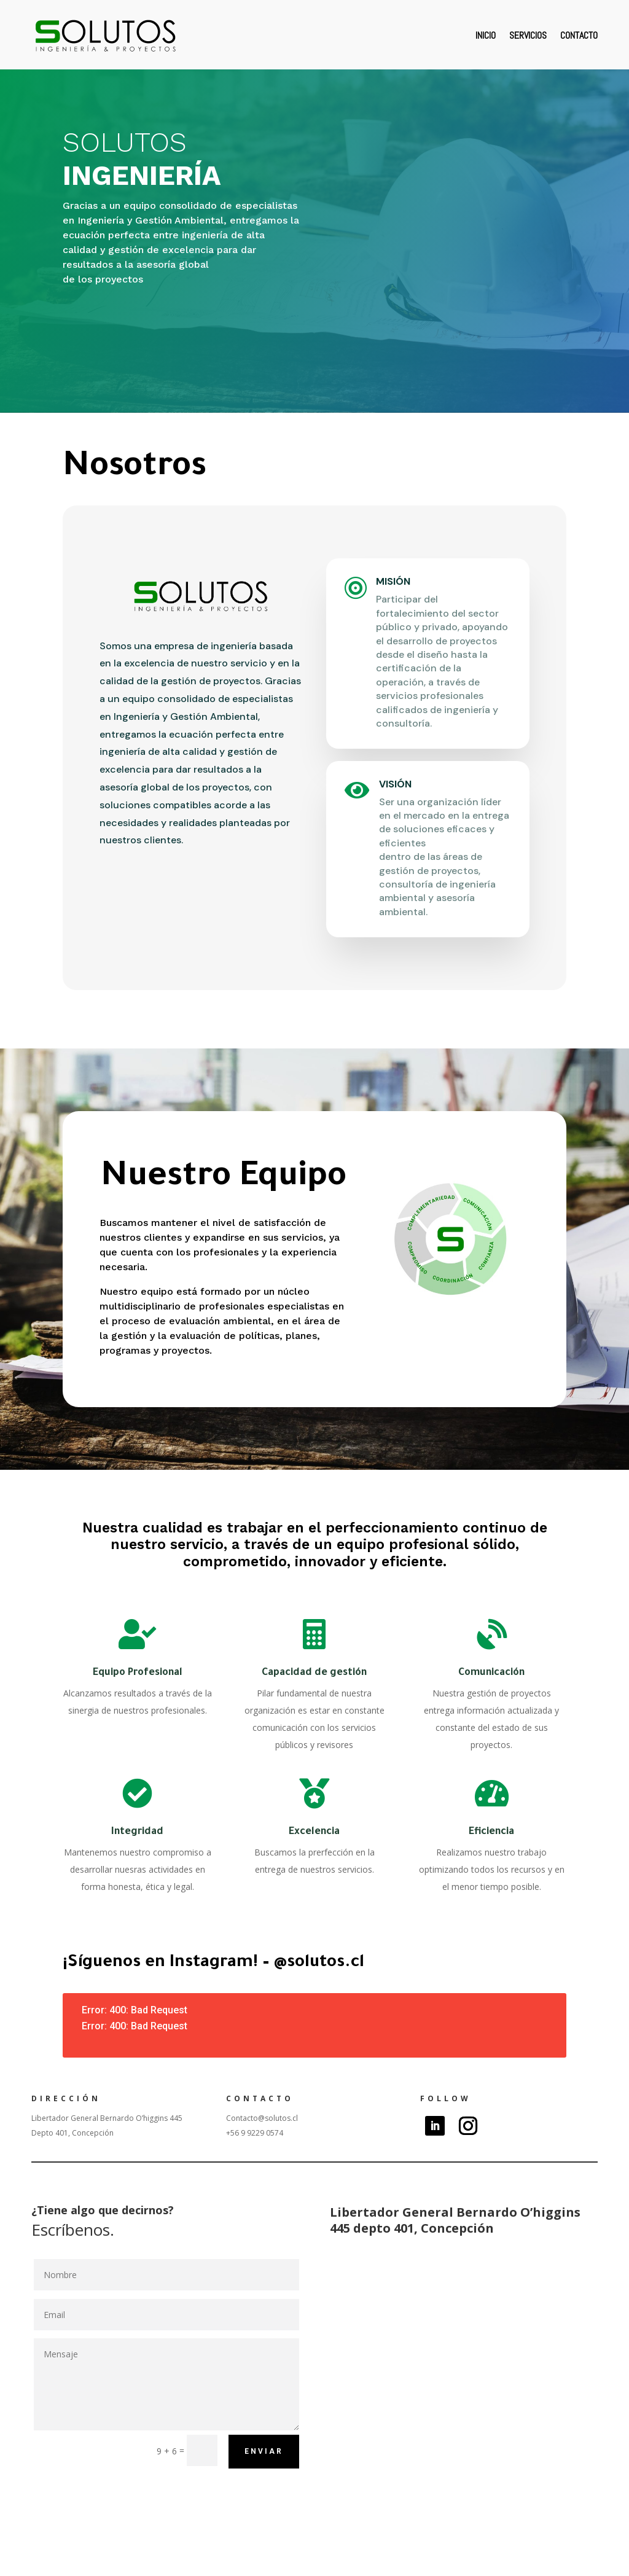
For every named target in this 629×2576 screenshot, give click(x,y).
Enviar (263, 2451)
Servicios (528, 35)
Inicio (485, 35)
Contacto (579, 35)
